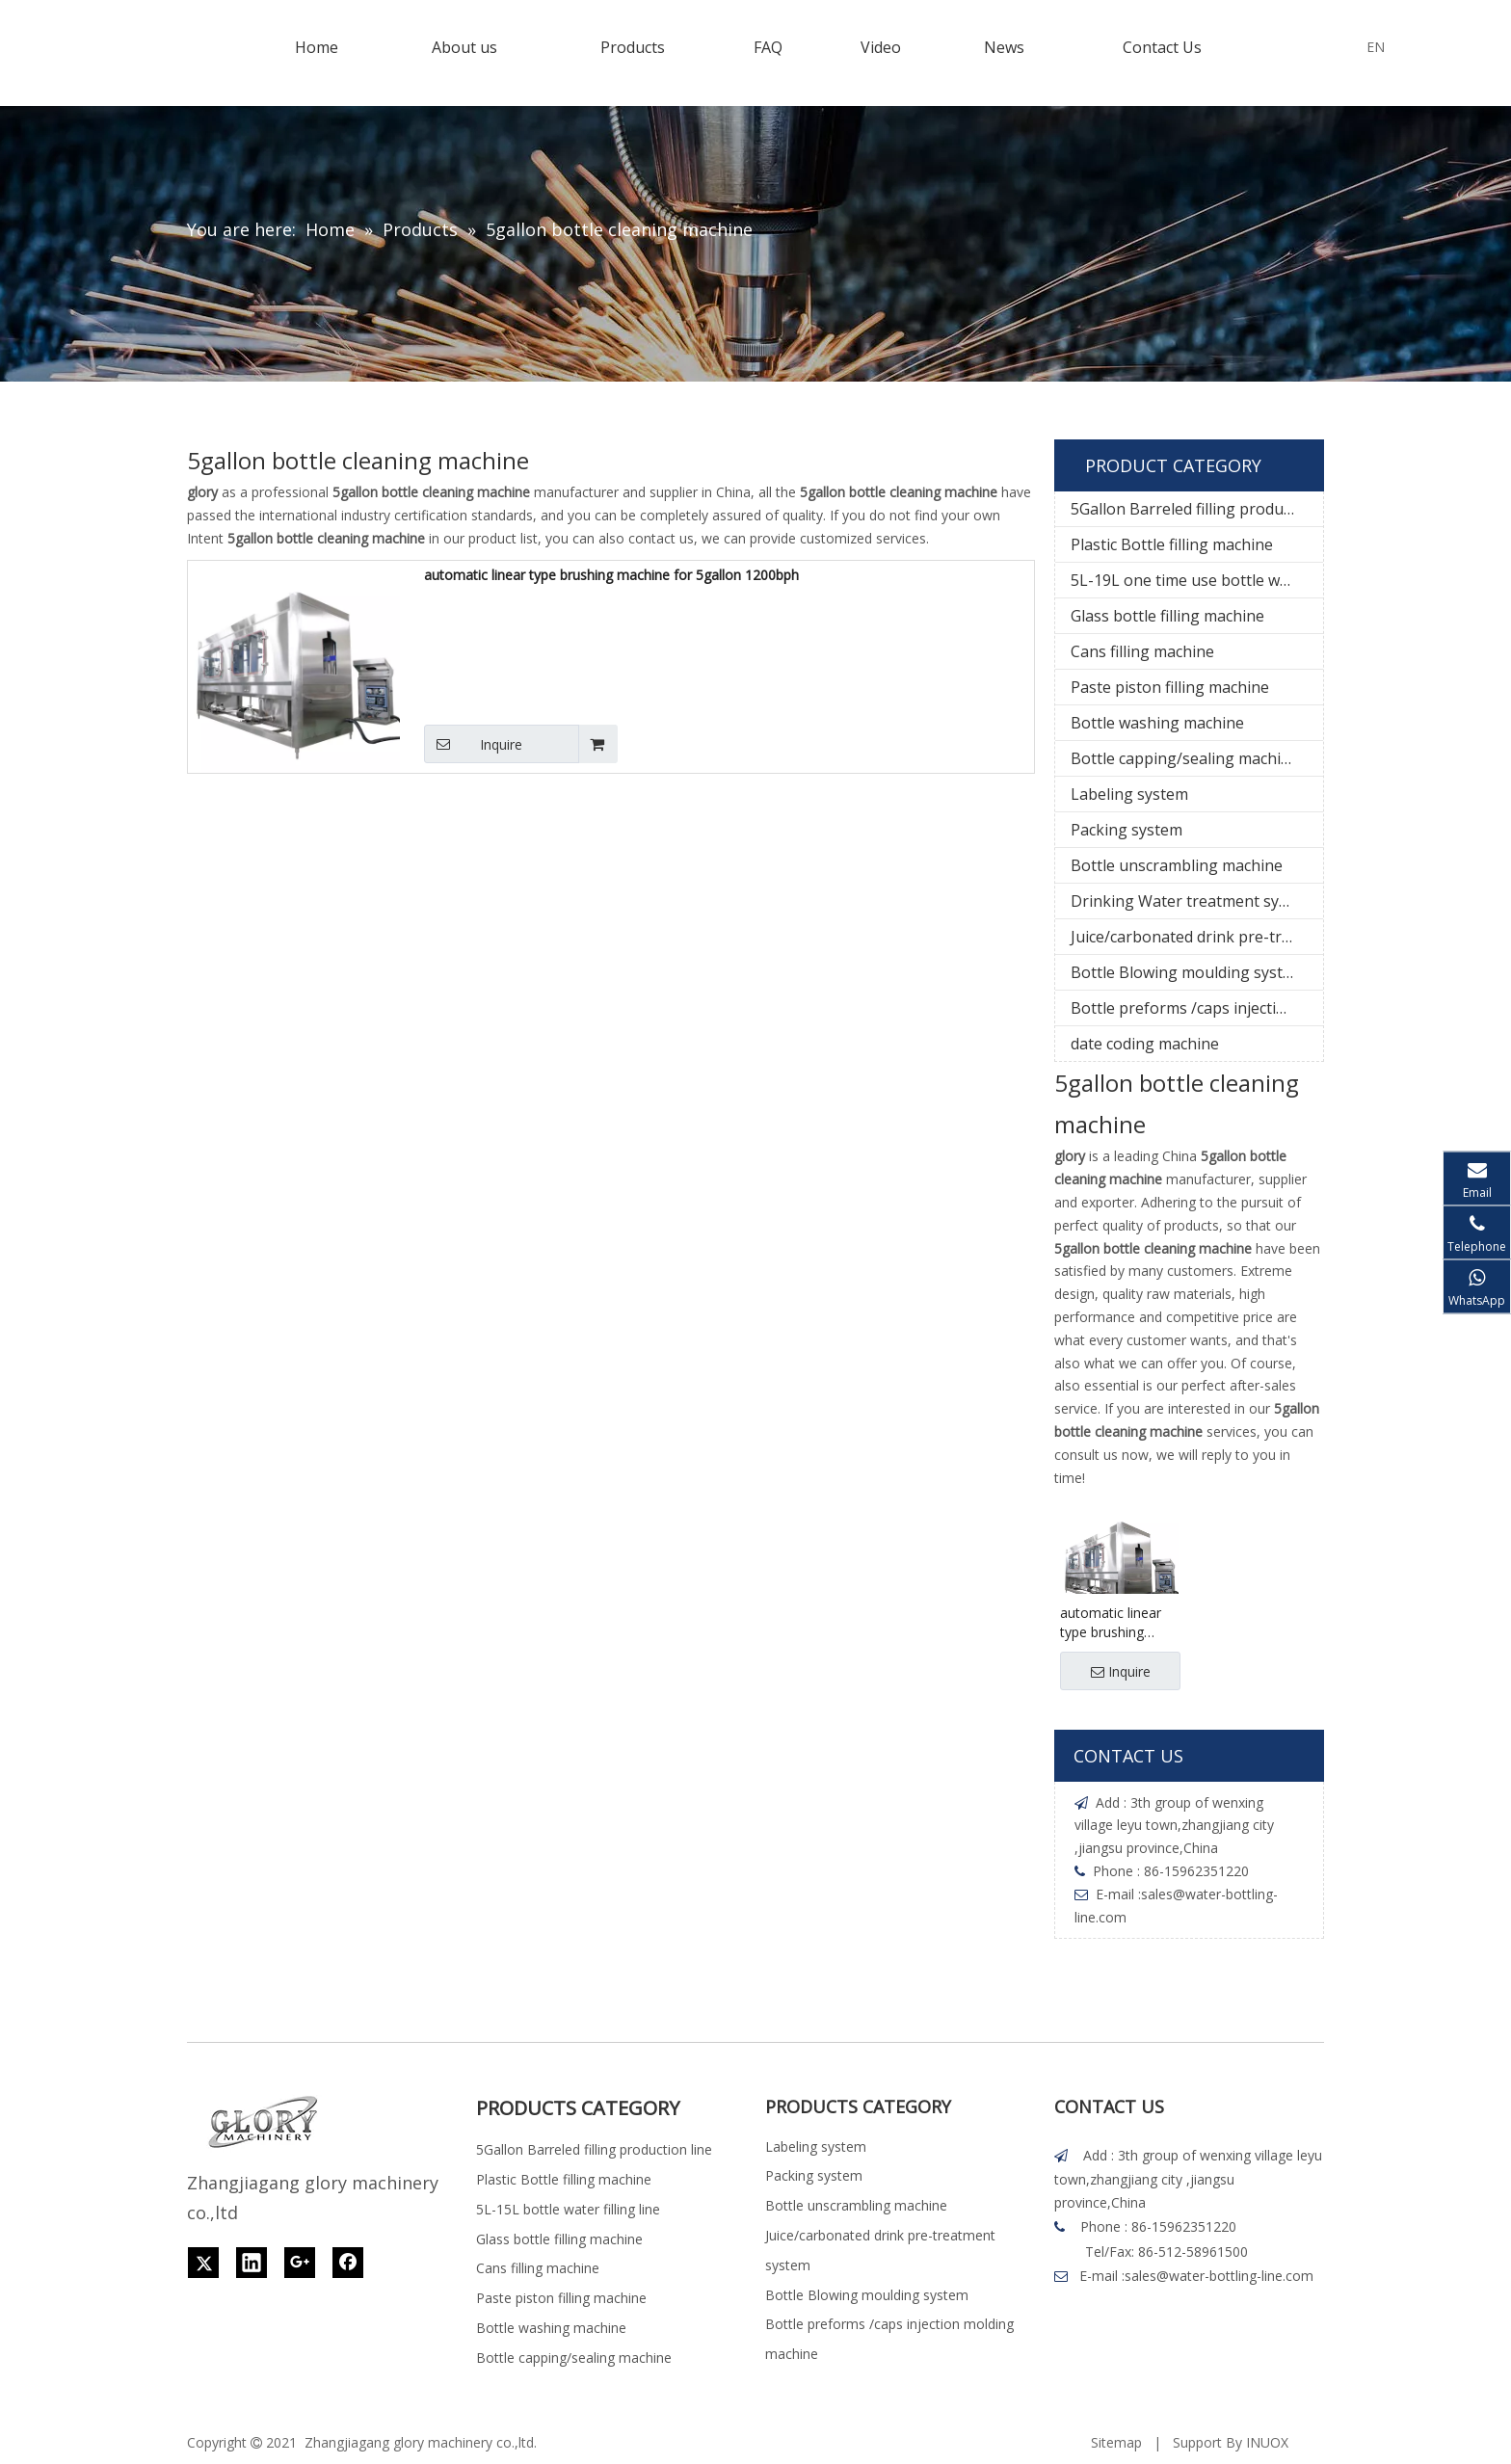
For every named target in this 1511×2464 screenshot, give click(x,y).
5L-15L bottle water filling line (568, 2209)
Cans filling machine (1142, 651)
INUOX (1267, 2442)
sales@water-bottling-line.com (1219, 2275)
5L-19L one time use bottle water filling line (1197, 580)
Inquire (473, 744)
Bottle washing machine (1157, 722)
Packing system (1126, 829)
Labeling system (1129, 794)
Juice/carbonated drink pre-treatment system (1197, 936)
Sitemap (1116, 2442)
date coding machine (1145, 1043)
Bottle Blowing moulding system (1188, 972)
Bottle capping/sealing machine (1185, 758)
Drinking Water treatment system (1192, 901)
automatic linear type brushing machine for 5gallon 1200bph (611, 575)
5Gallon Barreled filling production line (1197, 508)
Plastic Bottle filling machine (1172, 544)
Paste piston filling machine (1170, 687)
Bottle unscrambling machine (1177, 865)
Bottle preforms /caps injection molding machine (1197, 1008)
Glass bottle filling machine (1167, 615)
